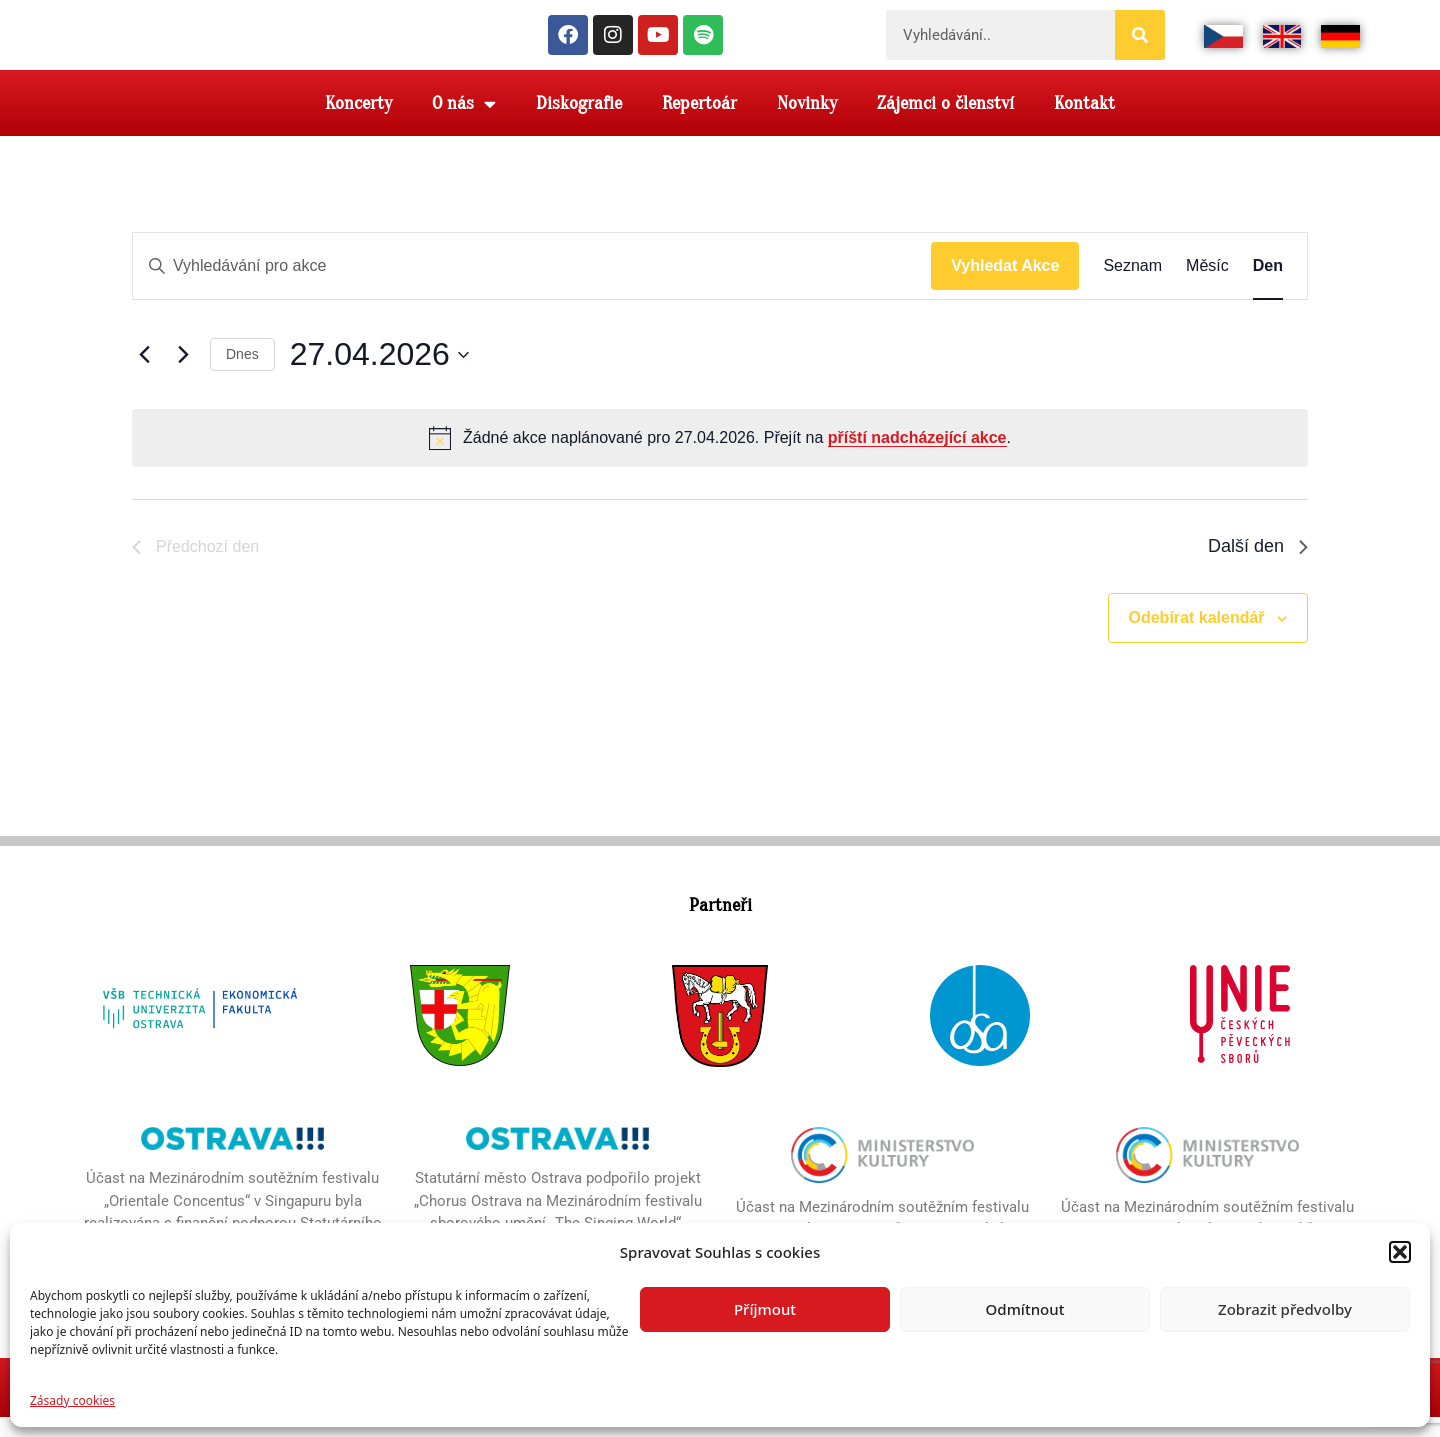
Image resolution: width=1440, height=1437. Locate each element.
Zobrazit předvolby (1285, 1309)
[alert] (720, 458)
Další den (1258, 566)
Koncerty (358, 123)
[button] (1400, 1243)
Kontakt (1084, 123)
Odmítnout (1025, 1309)
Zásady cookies (72, 1400)
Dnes (242, 374)
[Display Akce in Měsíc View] (1207, 286)
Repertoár (699, 123)
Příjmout (765, 1309)
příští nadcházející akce (917, 457)
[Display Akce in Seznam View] (1132, 286)
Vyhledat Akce (1005, 285)
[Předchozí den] (144, 375)
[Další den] (183, 375)
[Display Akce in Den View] (1268, 286)
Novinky (807, 123)
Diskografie (579, 123)
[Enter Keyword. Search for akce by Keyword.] (532, 286)
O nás (464, 123)
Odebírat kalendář (1197, 637)
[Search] (1140, 45)
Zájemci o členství (945, 123)
